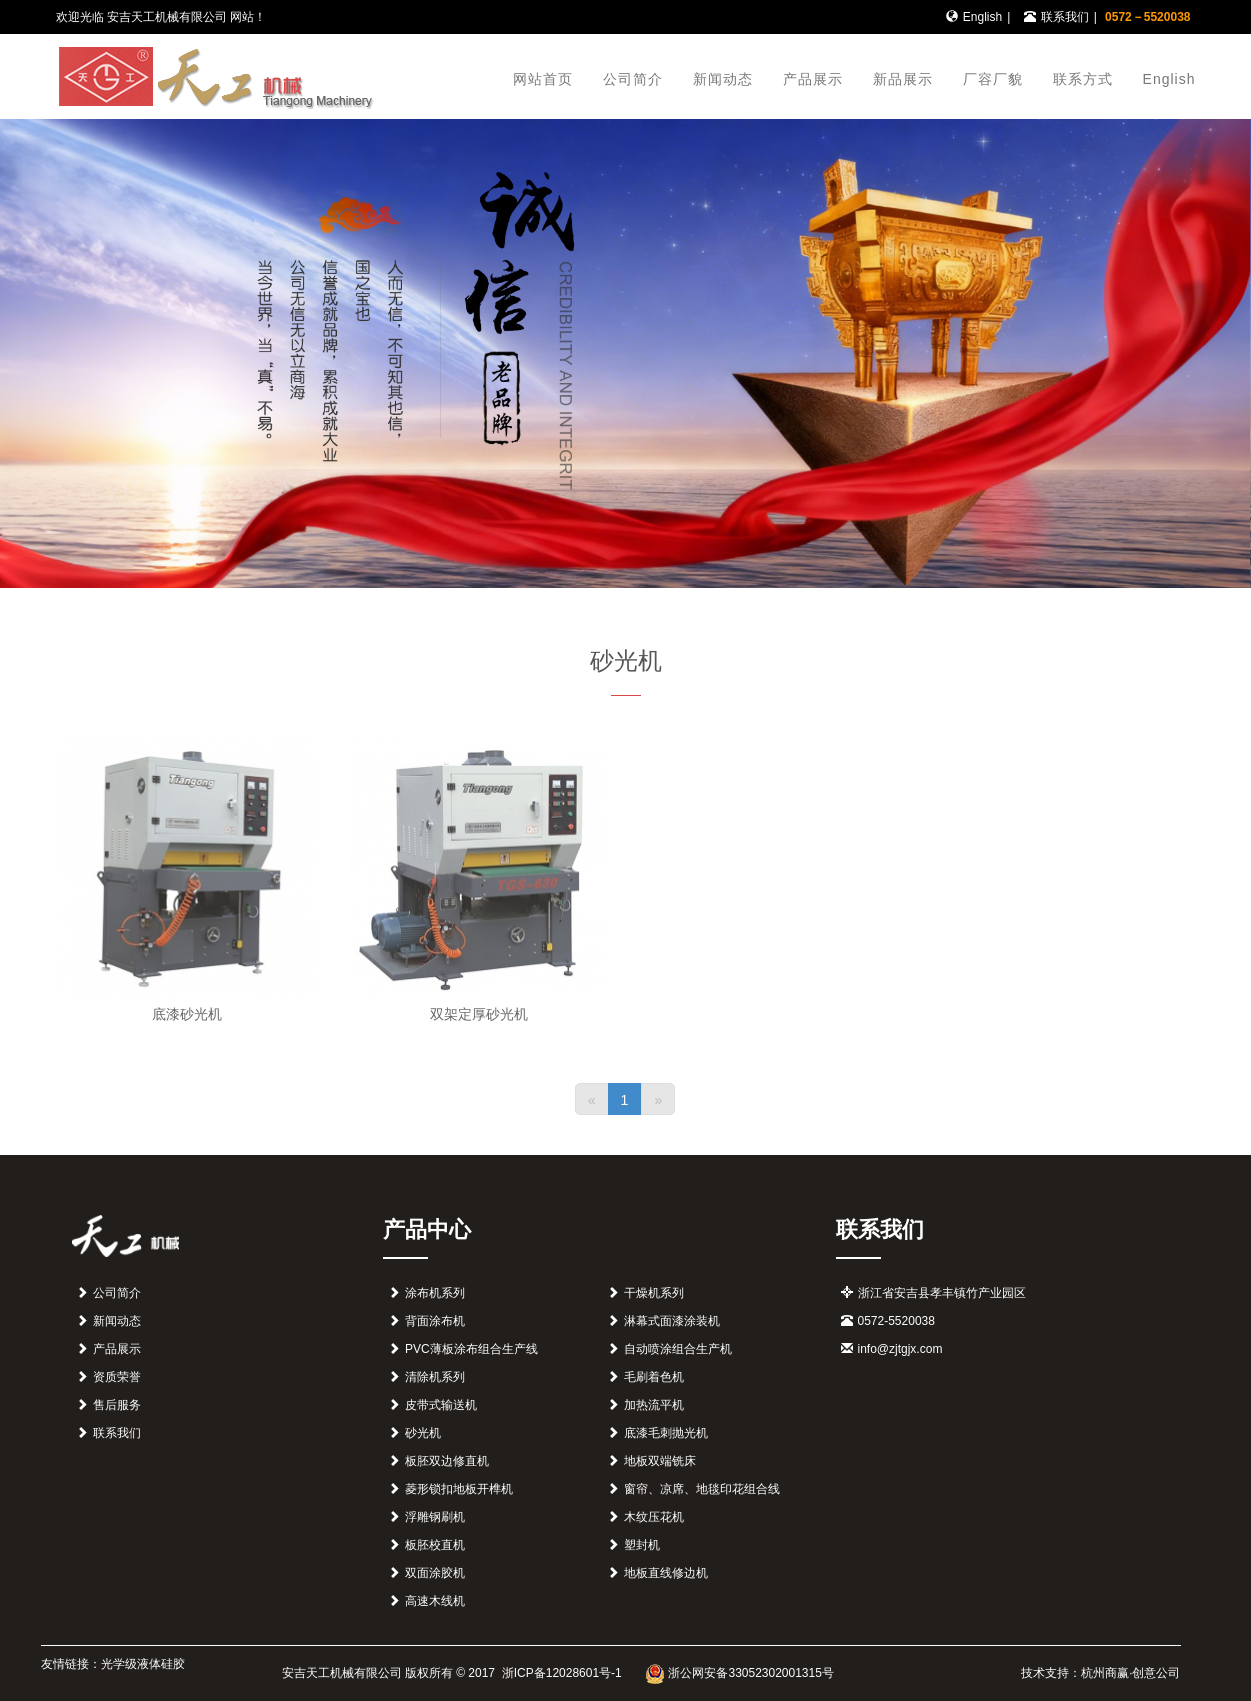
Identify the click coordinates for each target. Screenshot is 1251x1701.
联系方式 (1083, 79)
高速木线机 (435, 1601)
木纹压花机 (654, 1517)
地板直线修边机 (666, 1573)
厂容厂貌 (993, 79)
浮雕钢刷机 (435, 1517)
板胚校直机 (435, 1545)
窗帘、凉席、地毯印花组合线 (702, 1489)
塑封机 (642, 1545)
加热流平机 (654, 1405)
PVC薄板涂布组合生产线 (471, 1349)
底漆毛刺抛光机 (666, 1433)
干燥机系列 (654, 1293)
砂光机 (423, 1433)
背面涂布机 (435, 1321)
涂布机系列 (435, 1293)
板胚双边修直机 (447, 1461)
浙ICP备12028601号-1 (559, 1673)
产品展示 (813, 79)
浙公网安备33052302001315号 (739, 1673)
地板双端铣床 (660, 1461)
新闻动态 (723, 79)
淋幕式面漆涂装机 (672, 1321)
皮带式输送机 (441, 1405)
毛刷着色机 (654, 1377)
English (982, 17)
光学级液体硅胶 (143, 1664)
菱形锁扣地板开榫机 (459, 1489)
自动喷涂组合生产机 (678, 1349)
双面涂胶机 (435, 1573)
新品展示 (903, 79)
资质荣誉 (117, 1377)
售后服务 (117, 1405)
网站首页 (543, 79)
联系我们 (1065, 17)
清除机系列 (435, 1377)
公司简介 (633, 79)
